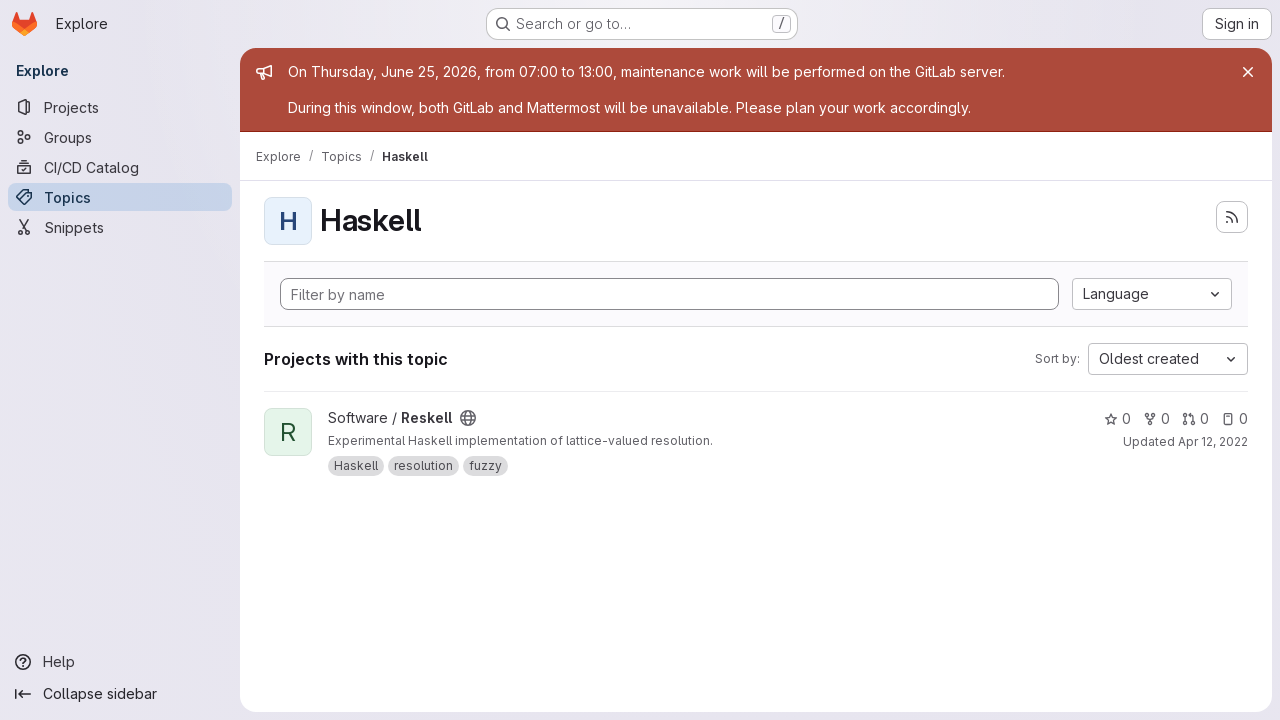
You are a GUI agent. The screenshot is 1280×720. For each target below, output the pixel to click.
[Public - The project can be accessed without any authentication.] (468, 418)
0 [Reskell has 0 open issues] (1234, 418)
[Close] (1248, 72)
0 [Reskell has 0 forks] (1156, 418)
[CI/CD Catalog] (120, 167)
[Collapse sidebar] (120, 694)
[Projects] (120, 107)
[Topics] (120, 197)
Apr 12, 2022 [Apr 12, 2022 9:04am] (1213, 441)
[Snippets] (120, 227)
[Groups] (120, 137)
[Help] (120, 662)
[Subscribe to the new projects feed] (1232, 217)
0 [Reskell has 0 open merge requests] (1195, 418)
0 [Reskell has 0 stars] (1117, 418)
